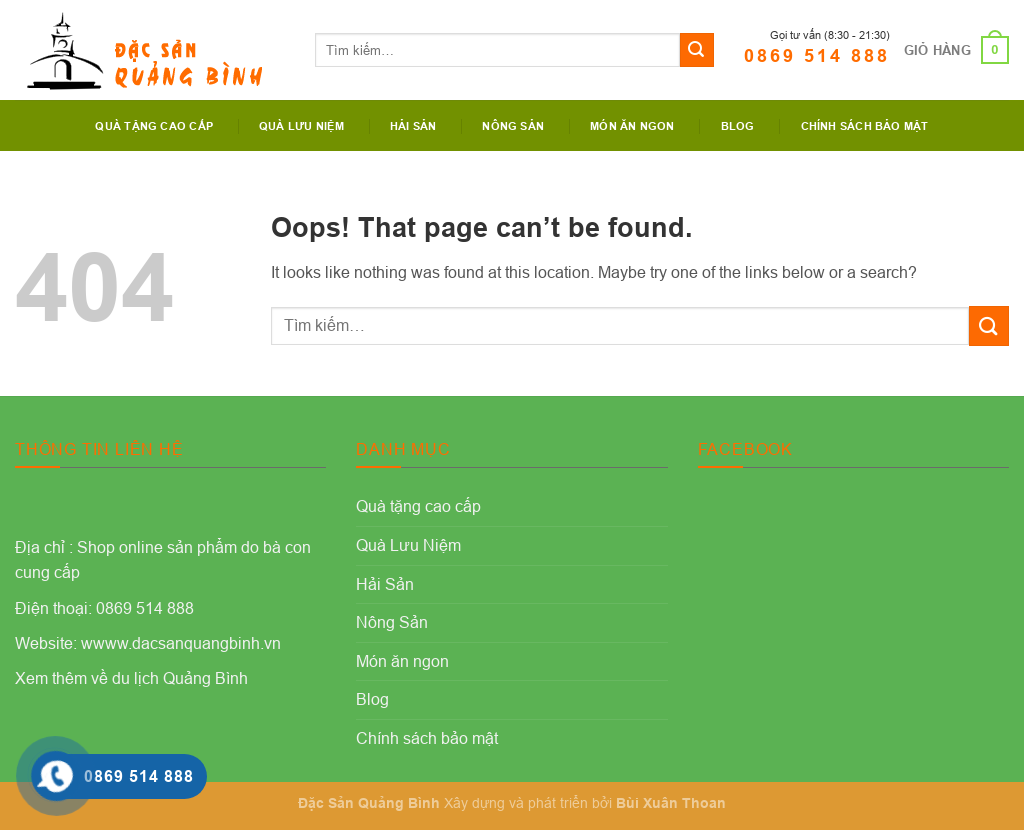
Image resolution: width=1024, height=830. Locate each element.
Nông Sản (513, 126)
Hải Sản (413, 126)
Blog (738, 126)
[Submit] (697, 50)
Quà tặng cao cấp (154, 126)
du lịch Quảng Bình (180, 678)
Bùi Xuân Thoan (671, 803)
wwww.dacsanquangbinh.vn (181, 643)
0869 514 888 (817, 55)
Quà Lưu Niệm (301, 126)
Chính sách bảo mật (865, 126)
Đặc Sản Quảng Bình (369, 803)
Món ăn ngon (632, 126)
